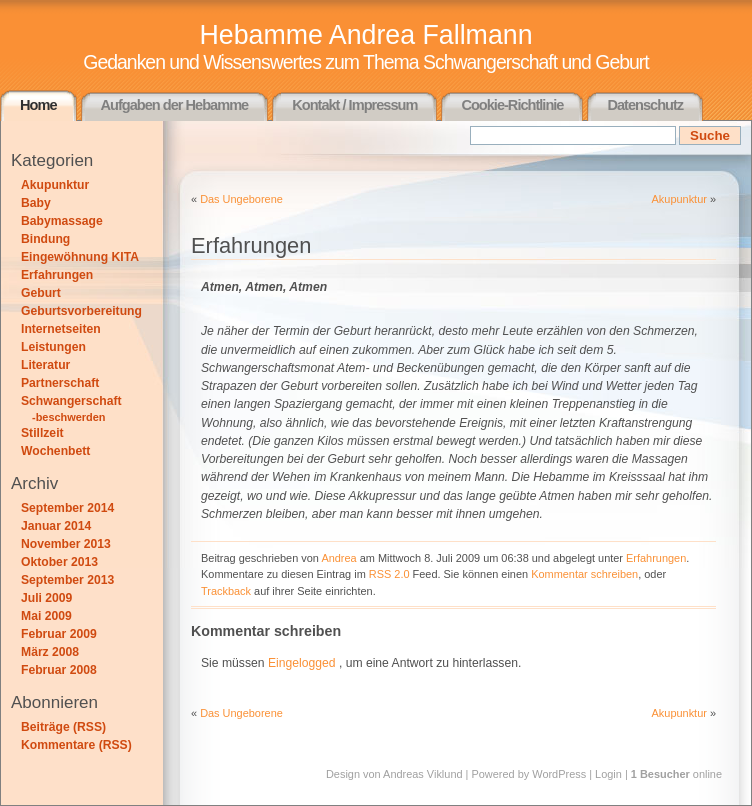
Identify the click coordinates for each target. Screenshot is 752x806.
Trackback (226, 591)
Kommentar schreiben (584, 574)
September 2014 (67, 508)
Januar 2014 (56, 526)
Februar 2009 (59, 634)
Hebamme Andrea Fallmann (365, 35)
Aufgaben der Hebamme (175, 105)
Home (38, 105)
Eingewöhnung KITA (80, 257)
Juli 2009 (46, 598)
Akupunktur (55, 185)
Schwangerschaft (71, 401)
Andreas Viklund (422, 774)
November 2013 (66, 544)
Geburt (41, 293)
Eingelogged (302, 663)
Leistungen (53, 347)
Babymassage (62, 221)
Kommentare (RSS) (76, 745)
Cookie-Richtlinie (512, 105)
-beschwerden (69, 417)
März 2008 (50, 652)
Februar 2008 (59, 670)
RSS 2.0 (389, 574)
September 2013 (67, 580)
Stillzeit (42, 433)
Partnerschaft (60, 383)
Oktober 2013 (59, 562)
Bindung (45, 239)
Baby (36, 203)
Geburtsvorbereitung (81, 311)
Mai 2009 (46, 616)
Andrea (338, 558)
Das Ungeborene (241, 199)
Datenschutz (645, 105)
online (676, 774)
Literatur (45, 365)
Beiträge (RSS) (63, 727)
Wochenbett (55, 451)
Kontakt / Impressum (354, 105)
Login (608, 774)
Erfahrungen (57, 275)
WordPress (559, 774)
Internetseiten (61, 329)
